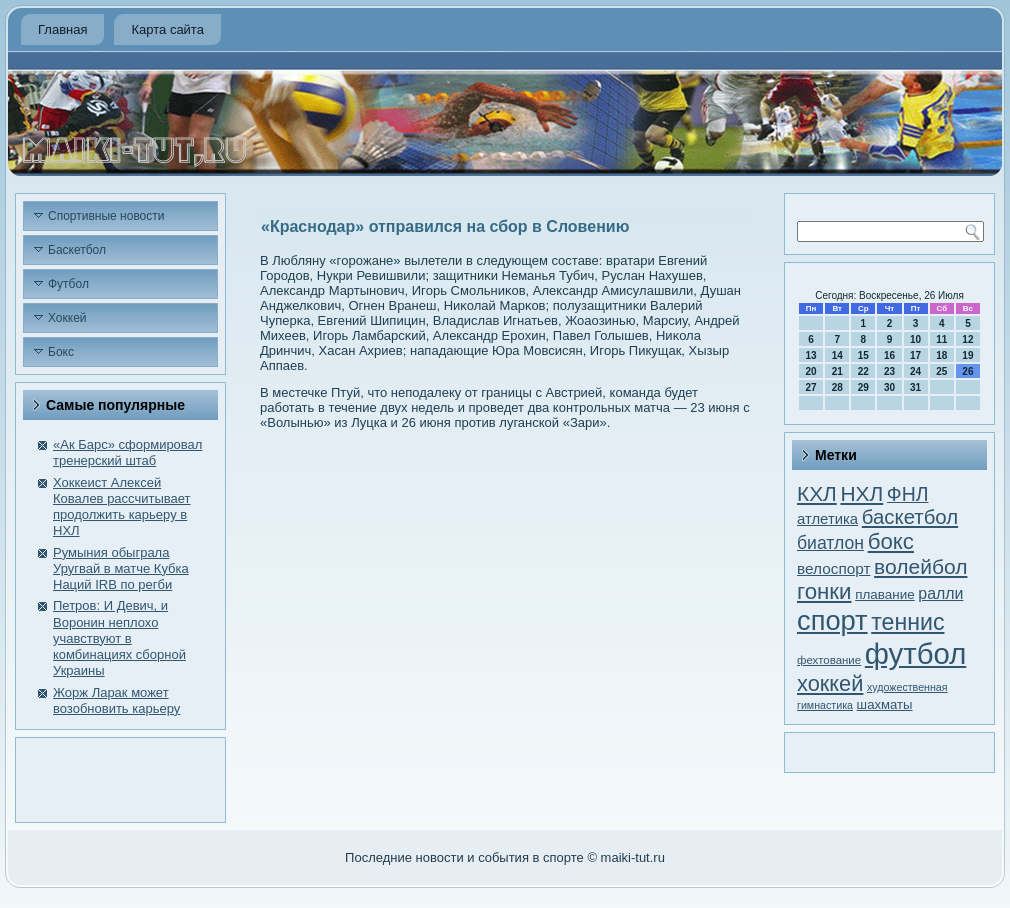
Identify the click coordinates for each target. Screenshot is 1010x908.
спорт (832, 620)
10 (915, 339)
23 (889, 371)
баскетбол (910, 517)
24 (915, 371)
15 (863, 355)
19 (967, 355)
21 (837, 371)
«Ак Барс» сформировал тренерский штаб (127, 452)
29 (863, 387)
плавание (885, 594)
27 (811, 387)
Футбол (68, 284)
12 (967, 339)
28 (837, 387)
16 (889, 355)
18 (941, 355)
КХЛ (817, 493)
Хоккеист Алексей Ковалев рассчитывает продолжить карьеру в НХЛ (122, 507)
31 (915, 387)
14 (837, 355)
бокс (891, 541)
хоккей (830, 683)
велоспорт (833, 568)
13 (811, 355)
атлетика (827, 519)
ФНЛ (908, 494)
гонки (824, 591)
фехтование (829, 660)
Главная (62, 29)
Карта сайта (167, 29)
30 (889, 387)
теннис (907, 622)
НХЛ (861, 493)
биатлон (830, 543)
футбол (915, 653)
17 (915, 355)
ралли (940, 593)
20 (811, 371)
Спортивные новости (106, 216)
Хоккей (67, 318)
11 (941, 339)
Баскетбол (77, 250)
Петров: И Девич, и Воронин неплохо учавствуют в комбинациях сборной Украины (119, 638)
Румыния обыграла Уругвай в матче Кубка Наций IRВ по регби (121, 569)
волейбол (920, 566)
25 (941, 371)
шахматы (885, 704)
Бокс (61, 352)
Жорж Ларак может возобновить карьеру (116, 700)
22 (863, 371)
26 (967, 371)
